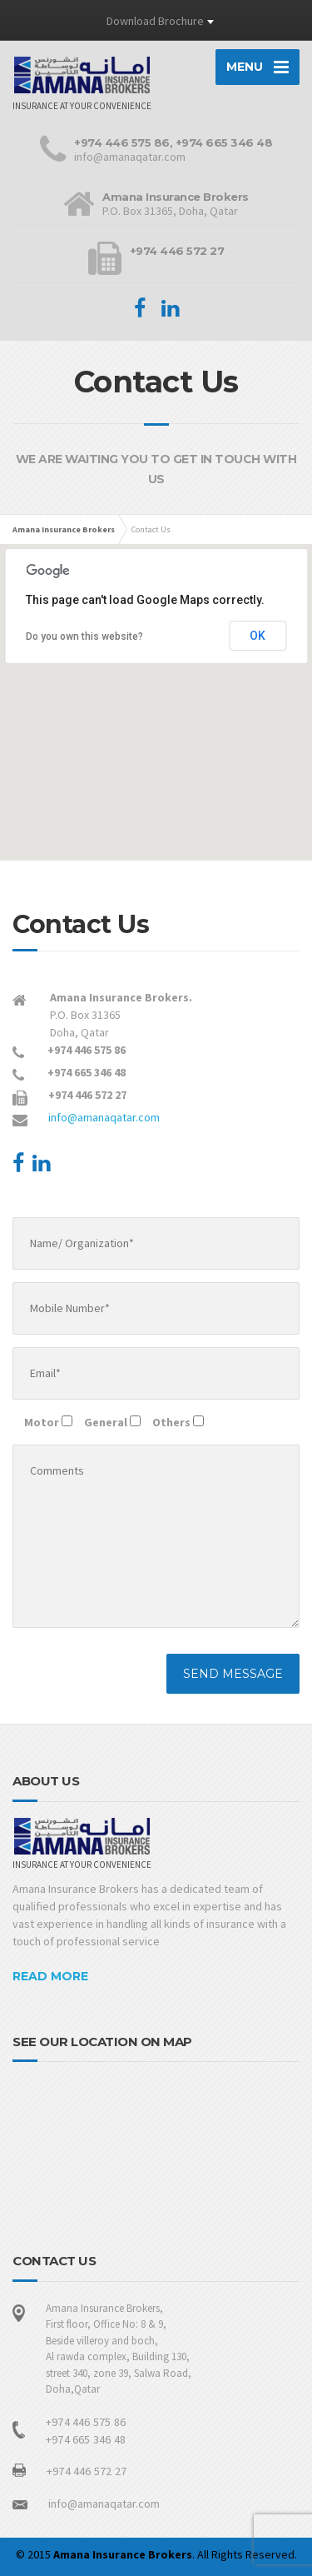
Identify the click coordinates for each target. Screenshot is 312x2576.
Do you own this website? (84, 636)
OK (257, 635)
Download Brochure (155, 20)
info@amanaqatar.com (104, 1117)
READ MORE (50, 1976)
